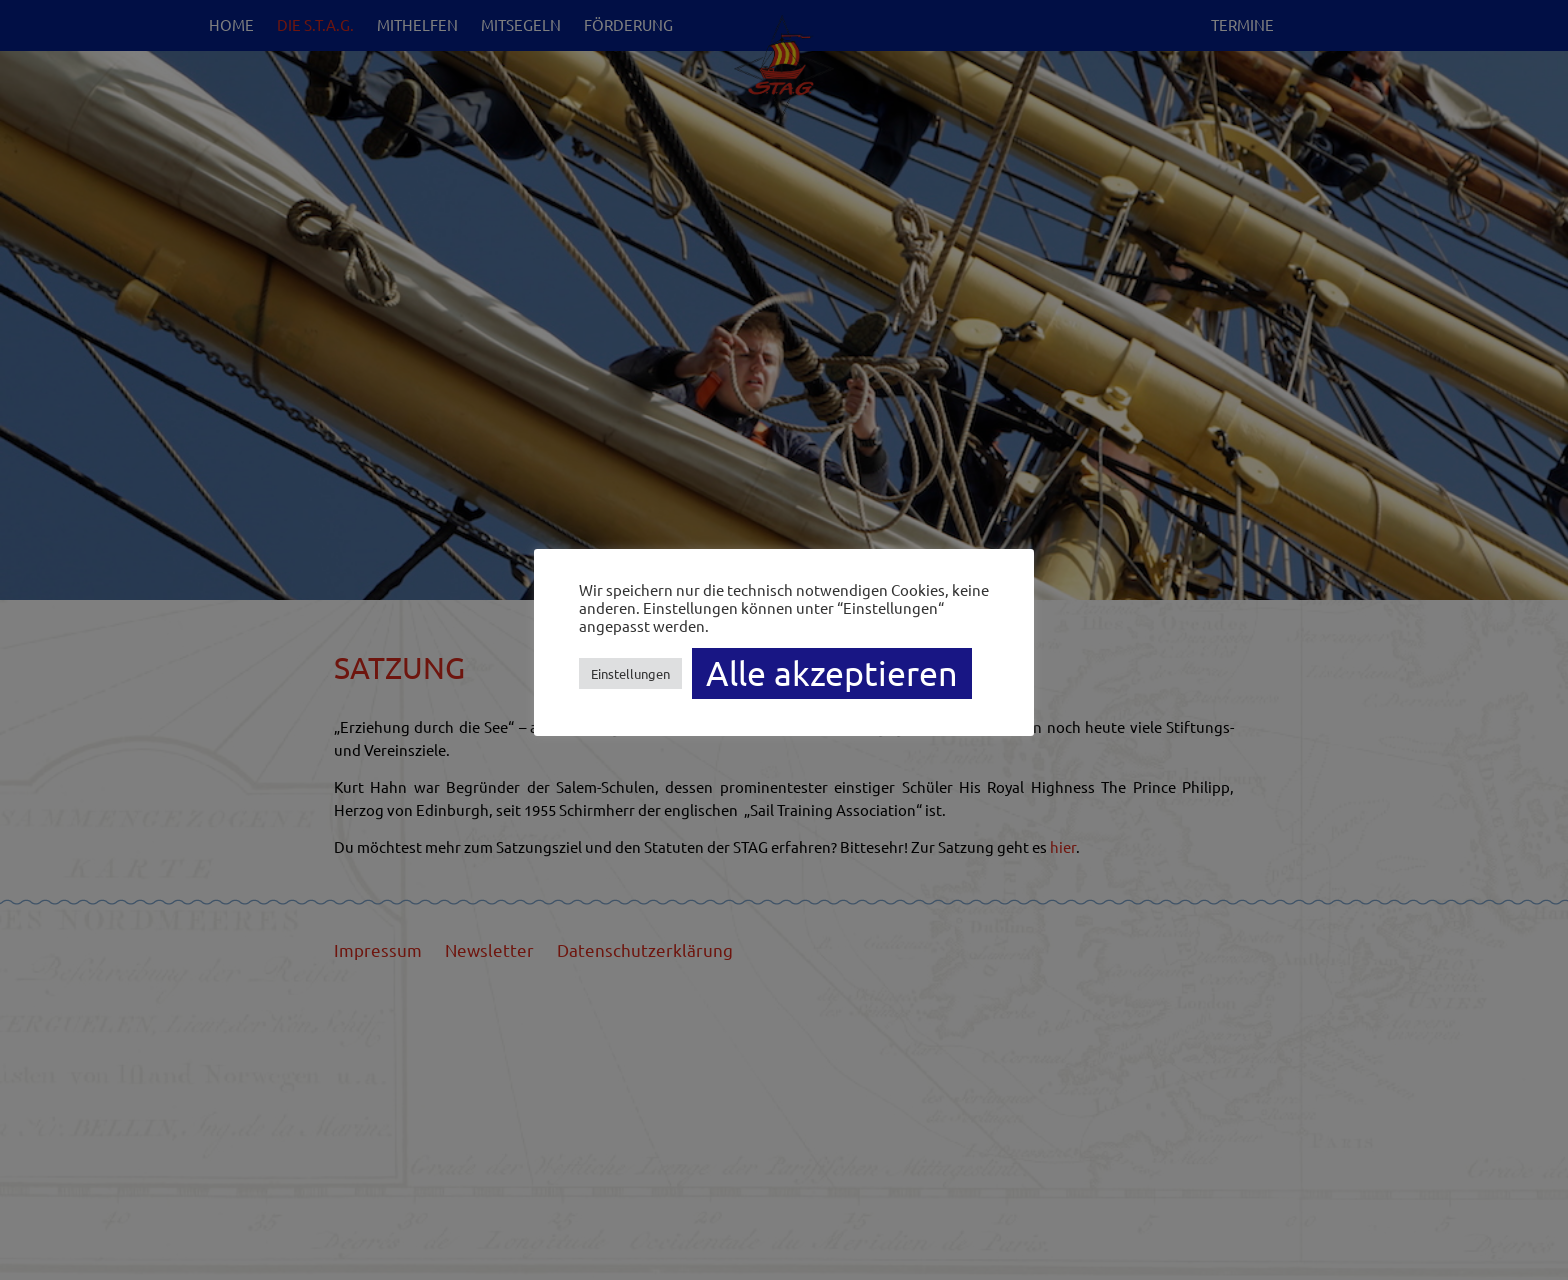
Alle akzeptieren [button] (832, 673)
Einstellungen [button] (630, 673)
